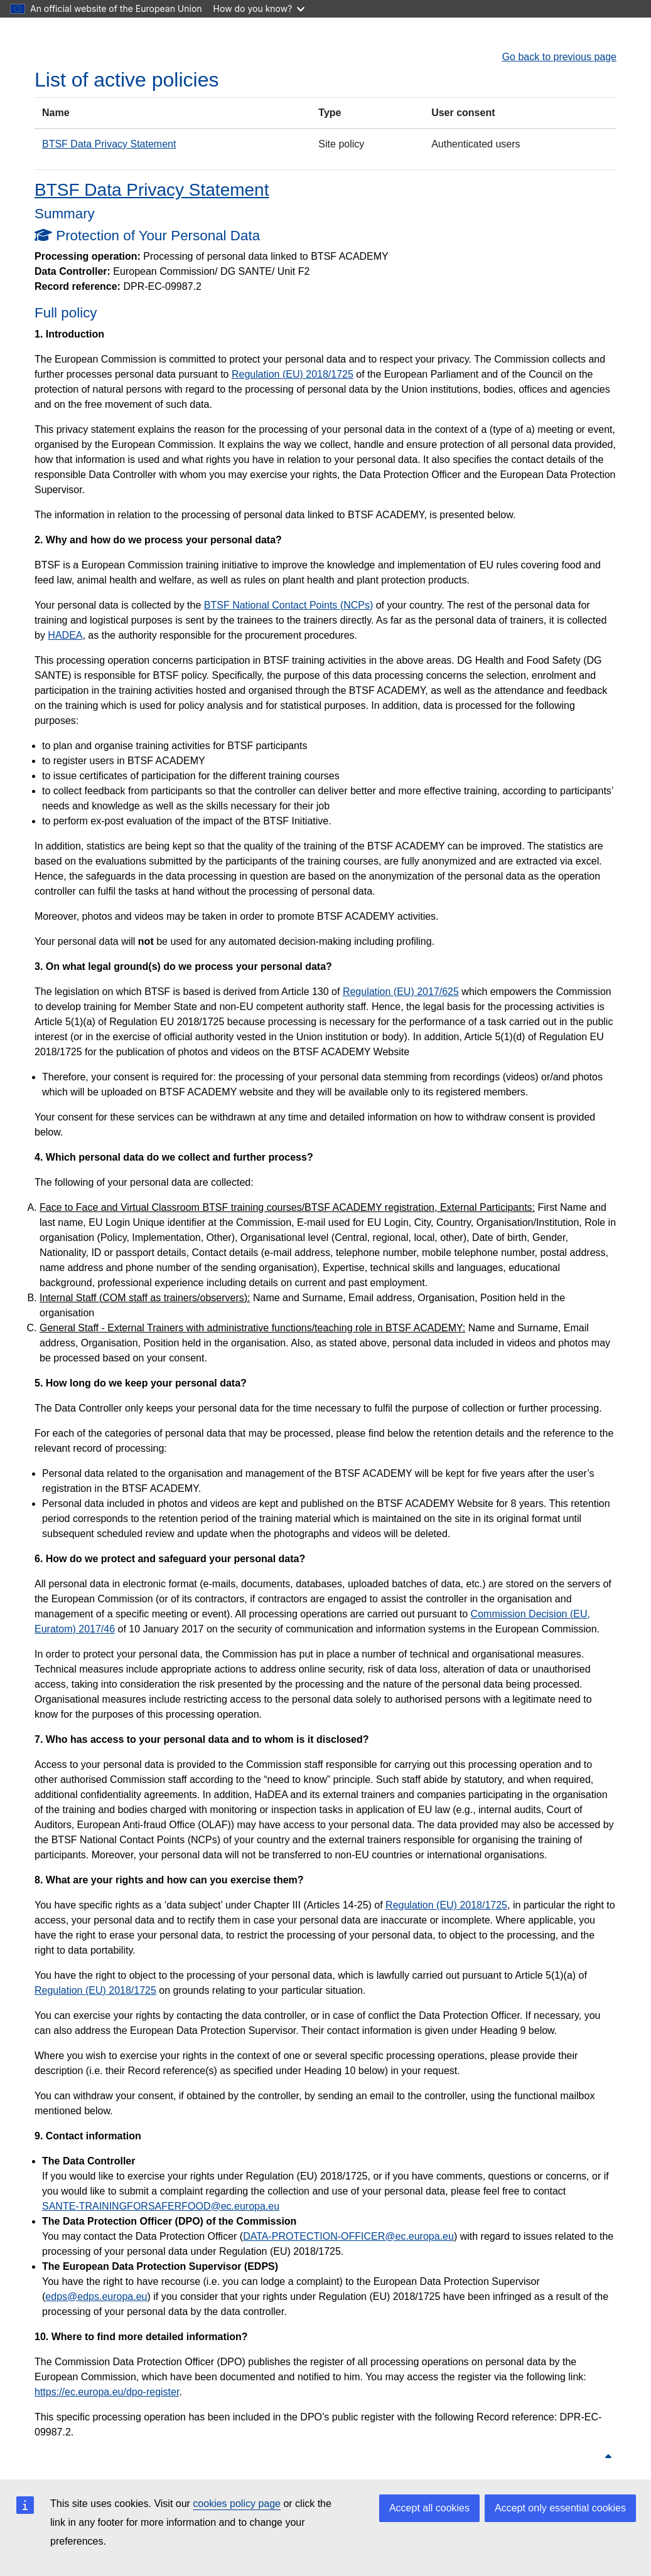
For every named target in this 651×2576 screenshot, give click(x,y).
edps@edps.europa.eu (96, 2296)
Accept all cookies (429, 2508)
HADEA (65, 635)
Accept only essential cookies (560, 2508)
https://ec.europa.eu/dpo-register (107, 2392)
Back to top (582, 2457)
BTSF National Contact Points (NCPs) (288, 605)
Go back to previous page (559, 56)
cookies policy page (237, 2503)
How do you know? (259, 8)
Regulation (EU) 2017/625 (401, 991)
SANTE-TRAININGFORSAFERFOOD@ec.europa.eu (160, 2206)
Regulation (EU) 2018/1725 (292, 374)
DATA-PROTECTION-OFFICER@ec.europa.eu (348, 2236)
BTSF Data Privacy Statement (109, 144)
